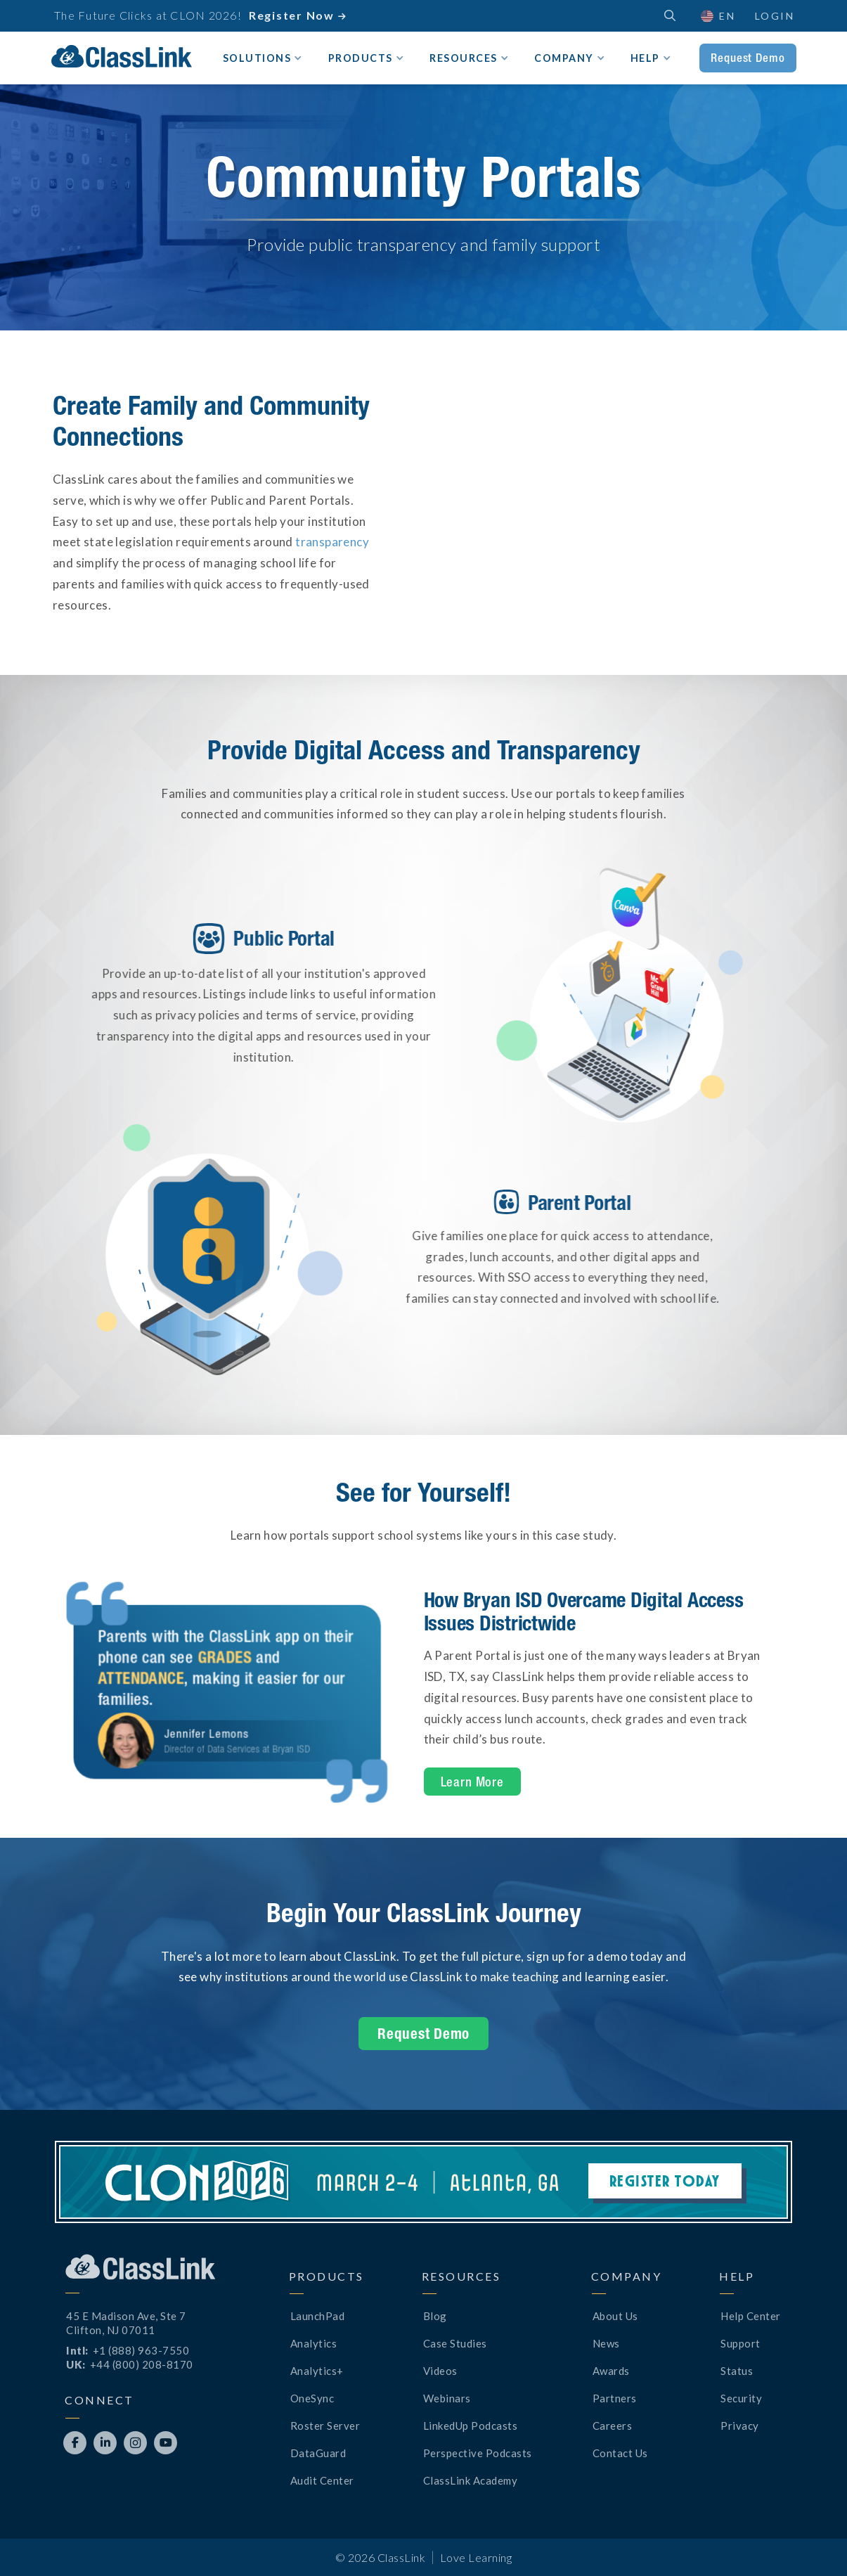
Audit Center (322, 2480)
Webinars (447, 2398)
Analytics (313, 2343)
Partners (615, 2398)
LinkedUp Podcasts (470, 2425)
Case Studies (455, 2343)
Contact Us (620, 2453)
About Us (615, 2316)
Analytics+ (317, 2370)
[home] (121, 56)
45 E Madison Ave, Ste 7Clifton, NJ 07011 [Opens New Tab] (126, 2323)
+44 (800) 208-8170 (141, 2364)
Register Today (664, 2180)
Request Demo (747, 58)
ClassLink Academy (470, 2480)
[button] (717, 16)
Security (741, 2398)
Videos (440, 2370)
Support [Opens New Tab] (740, 2343)
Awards (611, 2370)
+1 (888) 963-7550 (141, 2350)
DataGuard (318, 2453)
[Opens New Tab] (74, 2442)
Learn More (473, 1781)
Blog (435, 2316)
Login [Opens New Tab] (775, 16)
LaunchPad (317, 2316)
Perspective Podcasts (477, 2453)
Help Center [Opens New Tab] (750, 2316)
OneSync (312, 2398)
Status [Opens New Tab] (736, 2370)
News (606, 2343)
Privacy (739, 2425)
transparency (332, 541)
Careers (613, 2425)
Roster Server (325, 2425)
